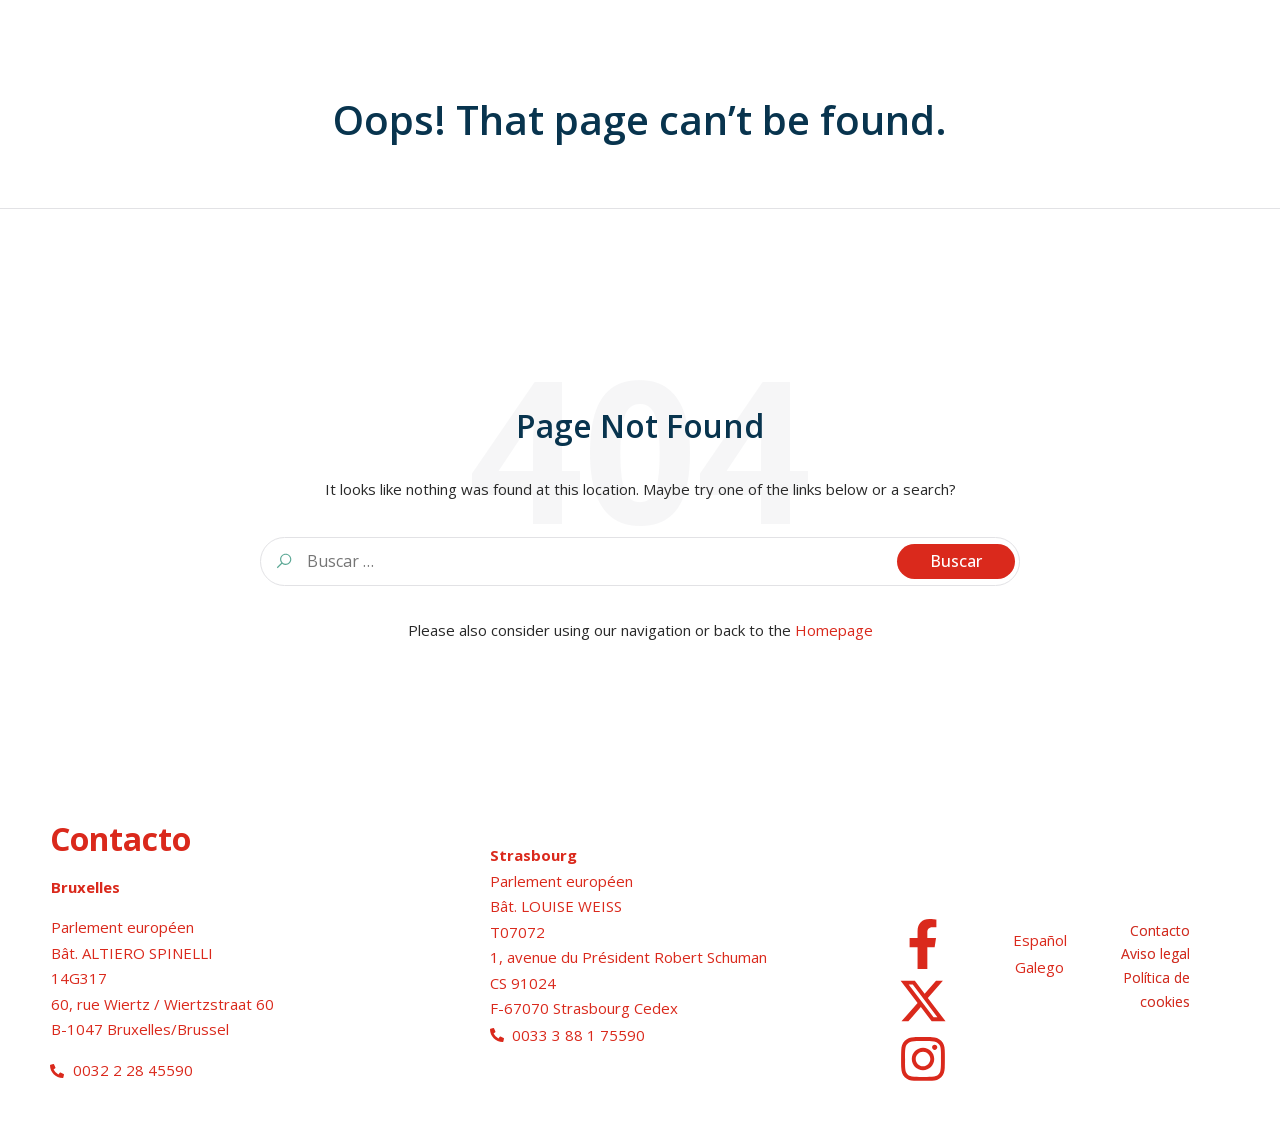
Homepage (834, 630)
